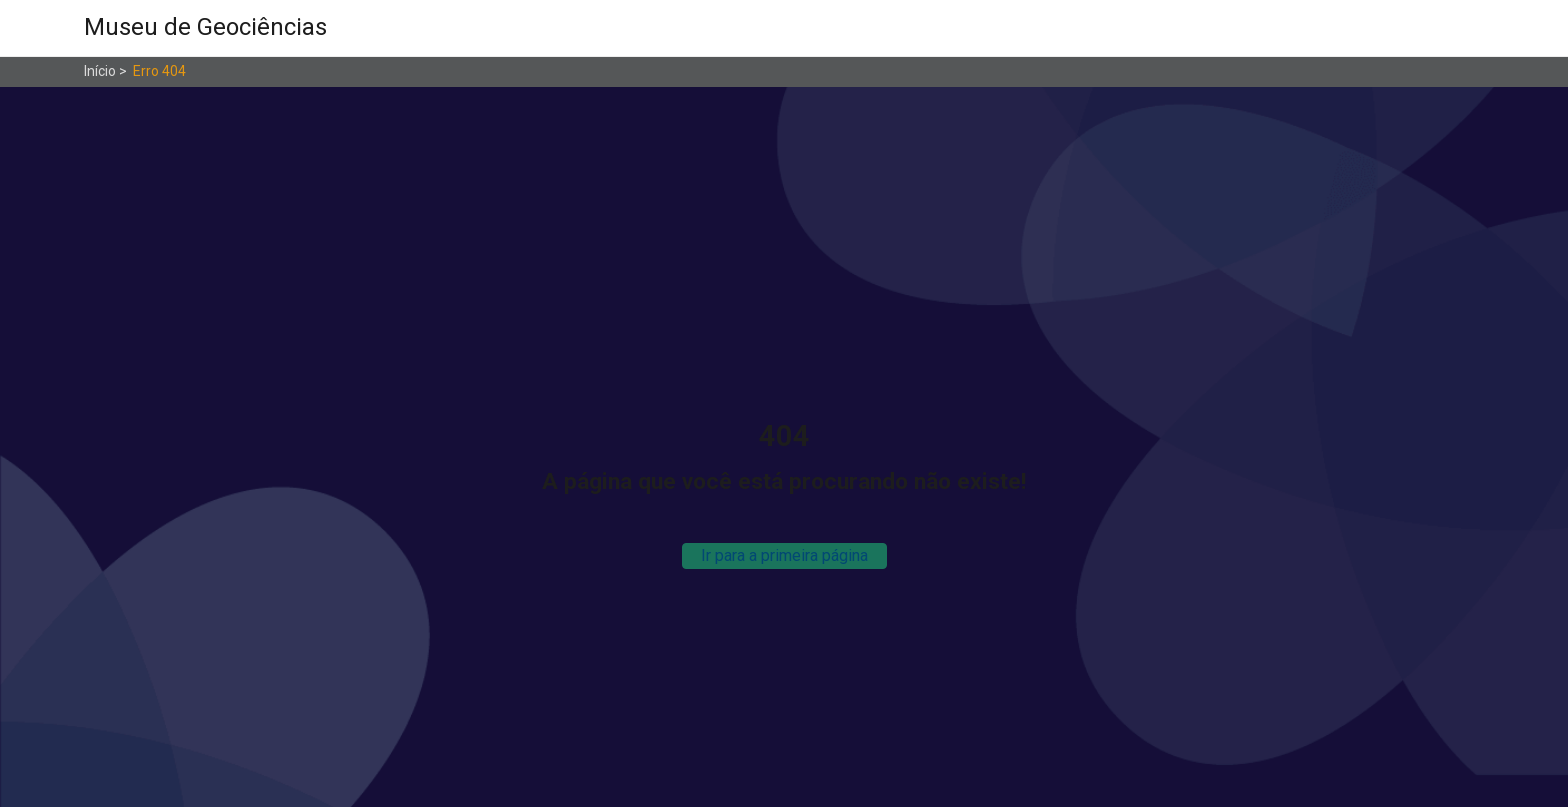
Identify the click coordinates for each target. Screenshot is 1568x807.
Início (100, 71)
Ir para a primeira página (784, 555)
